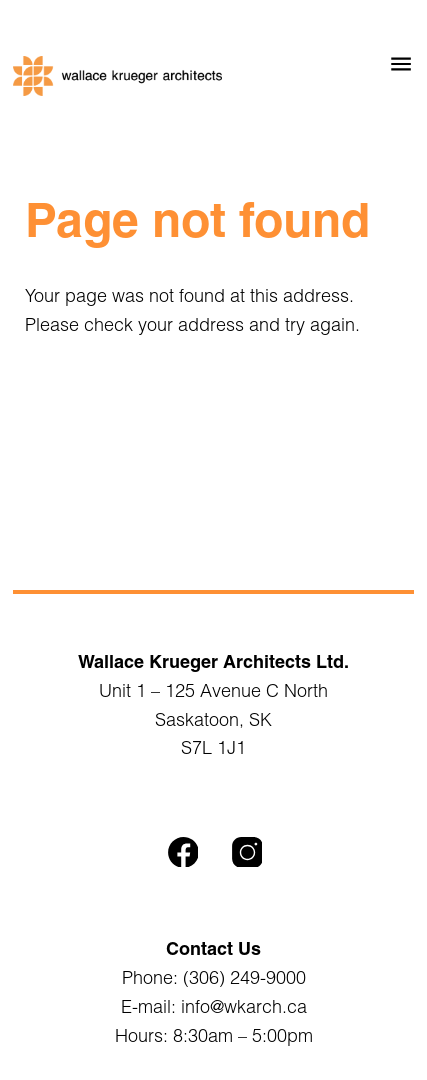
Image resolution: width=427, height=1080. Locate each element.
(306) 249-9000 (244, 977)
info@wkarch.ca (244, 1006)
